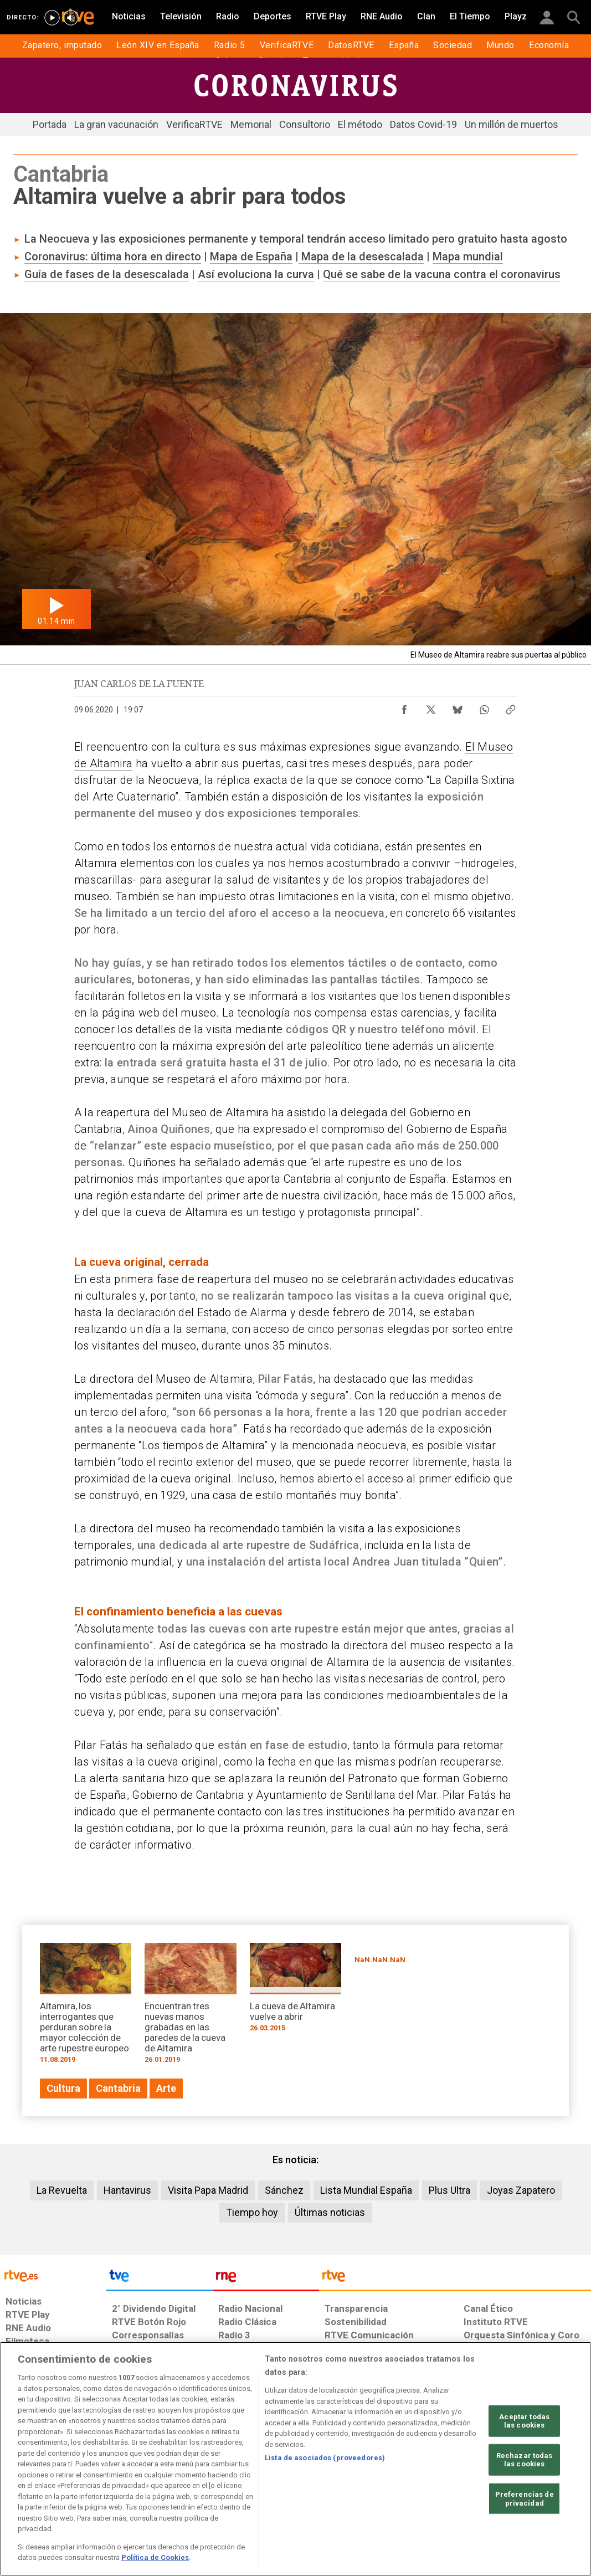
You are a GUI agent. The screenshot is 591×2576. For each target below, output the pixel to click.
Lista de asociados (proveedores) (325, 2458)
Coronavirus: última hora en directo (112, 256)
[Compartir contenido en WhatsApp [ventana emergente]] (484, 706)
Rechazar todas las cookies (524, 2460)
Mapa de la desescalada (361, 256)
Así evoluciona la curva (256, 274)
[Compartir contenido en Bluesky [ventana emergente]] (457, 706)
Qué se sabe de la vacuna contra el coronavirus (442, 274)
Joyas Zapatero (521, 2190)
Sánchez (284, 2190)
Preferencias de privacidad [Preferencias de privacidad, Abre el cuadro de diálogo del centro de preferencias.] (524, 2498)
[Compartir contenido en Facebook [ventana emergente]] (404, 706)
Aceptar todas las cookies (524, 2420)
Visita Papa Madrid (208, 2190)
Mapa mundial (468, 256)
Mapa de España (251, 256)
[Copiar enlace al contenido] (510, 706)
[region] (295, 2459)
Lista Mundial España (366, 2190)
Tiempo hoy (252, 2212)
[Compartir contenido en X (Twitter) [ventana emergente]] (431, 706)
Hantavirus (127, 2190)
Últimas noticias (330, 2212)
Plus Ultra (449, 2190)
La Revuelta (62, 2190)
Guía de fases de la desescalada (106, 274)
